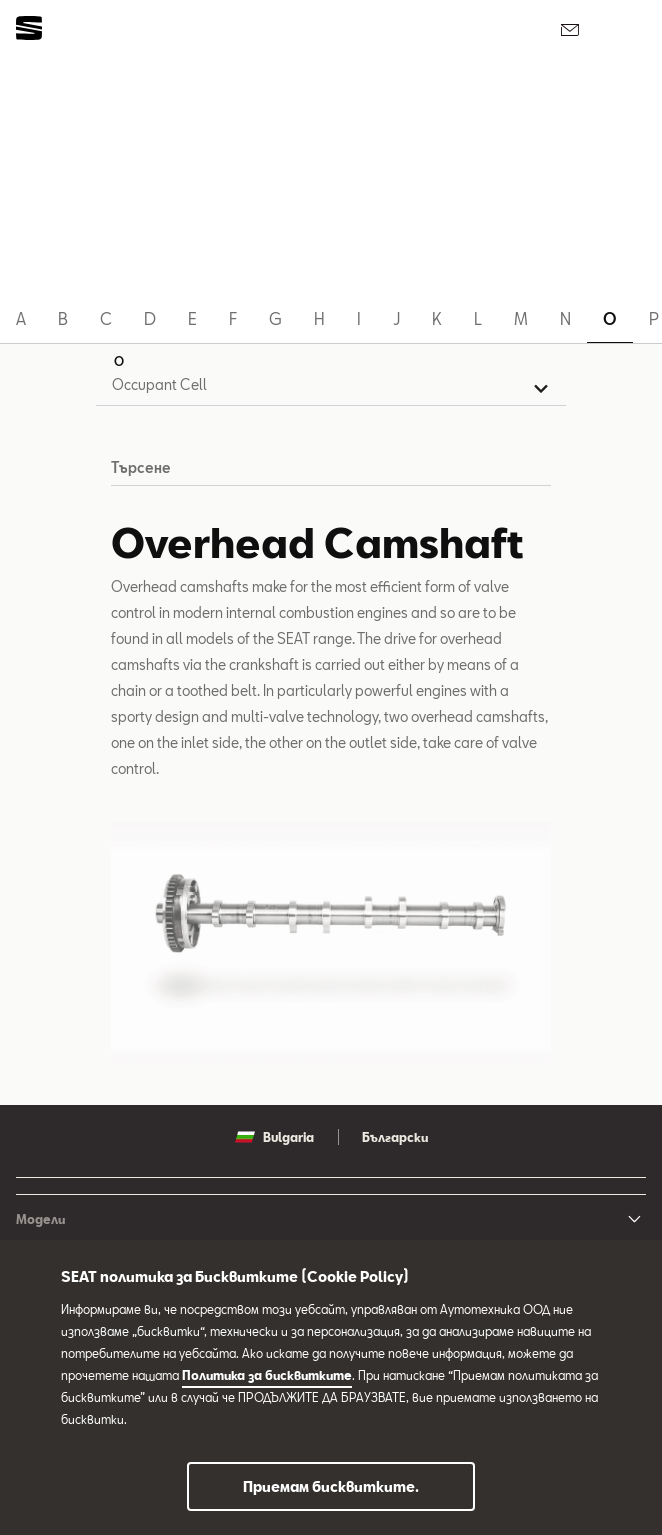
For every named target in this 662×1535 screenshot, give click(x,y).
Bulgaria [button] (274, 1137)
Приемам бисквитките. (331, 1486)
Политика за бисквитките (267, 1375)
